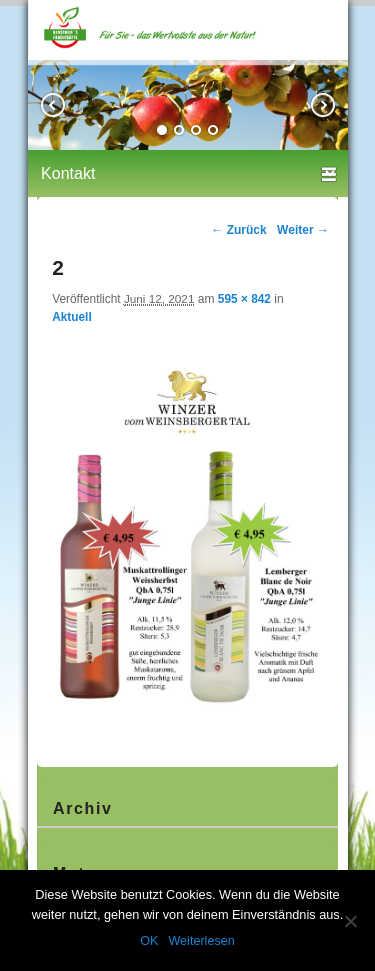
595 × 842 (244, 299)
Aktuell (72, 317)
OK (149, 941)
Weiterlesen (201, 941)
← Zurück (238, 230)
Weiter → (303, 230)
